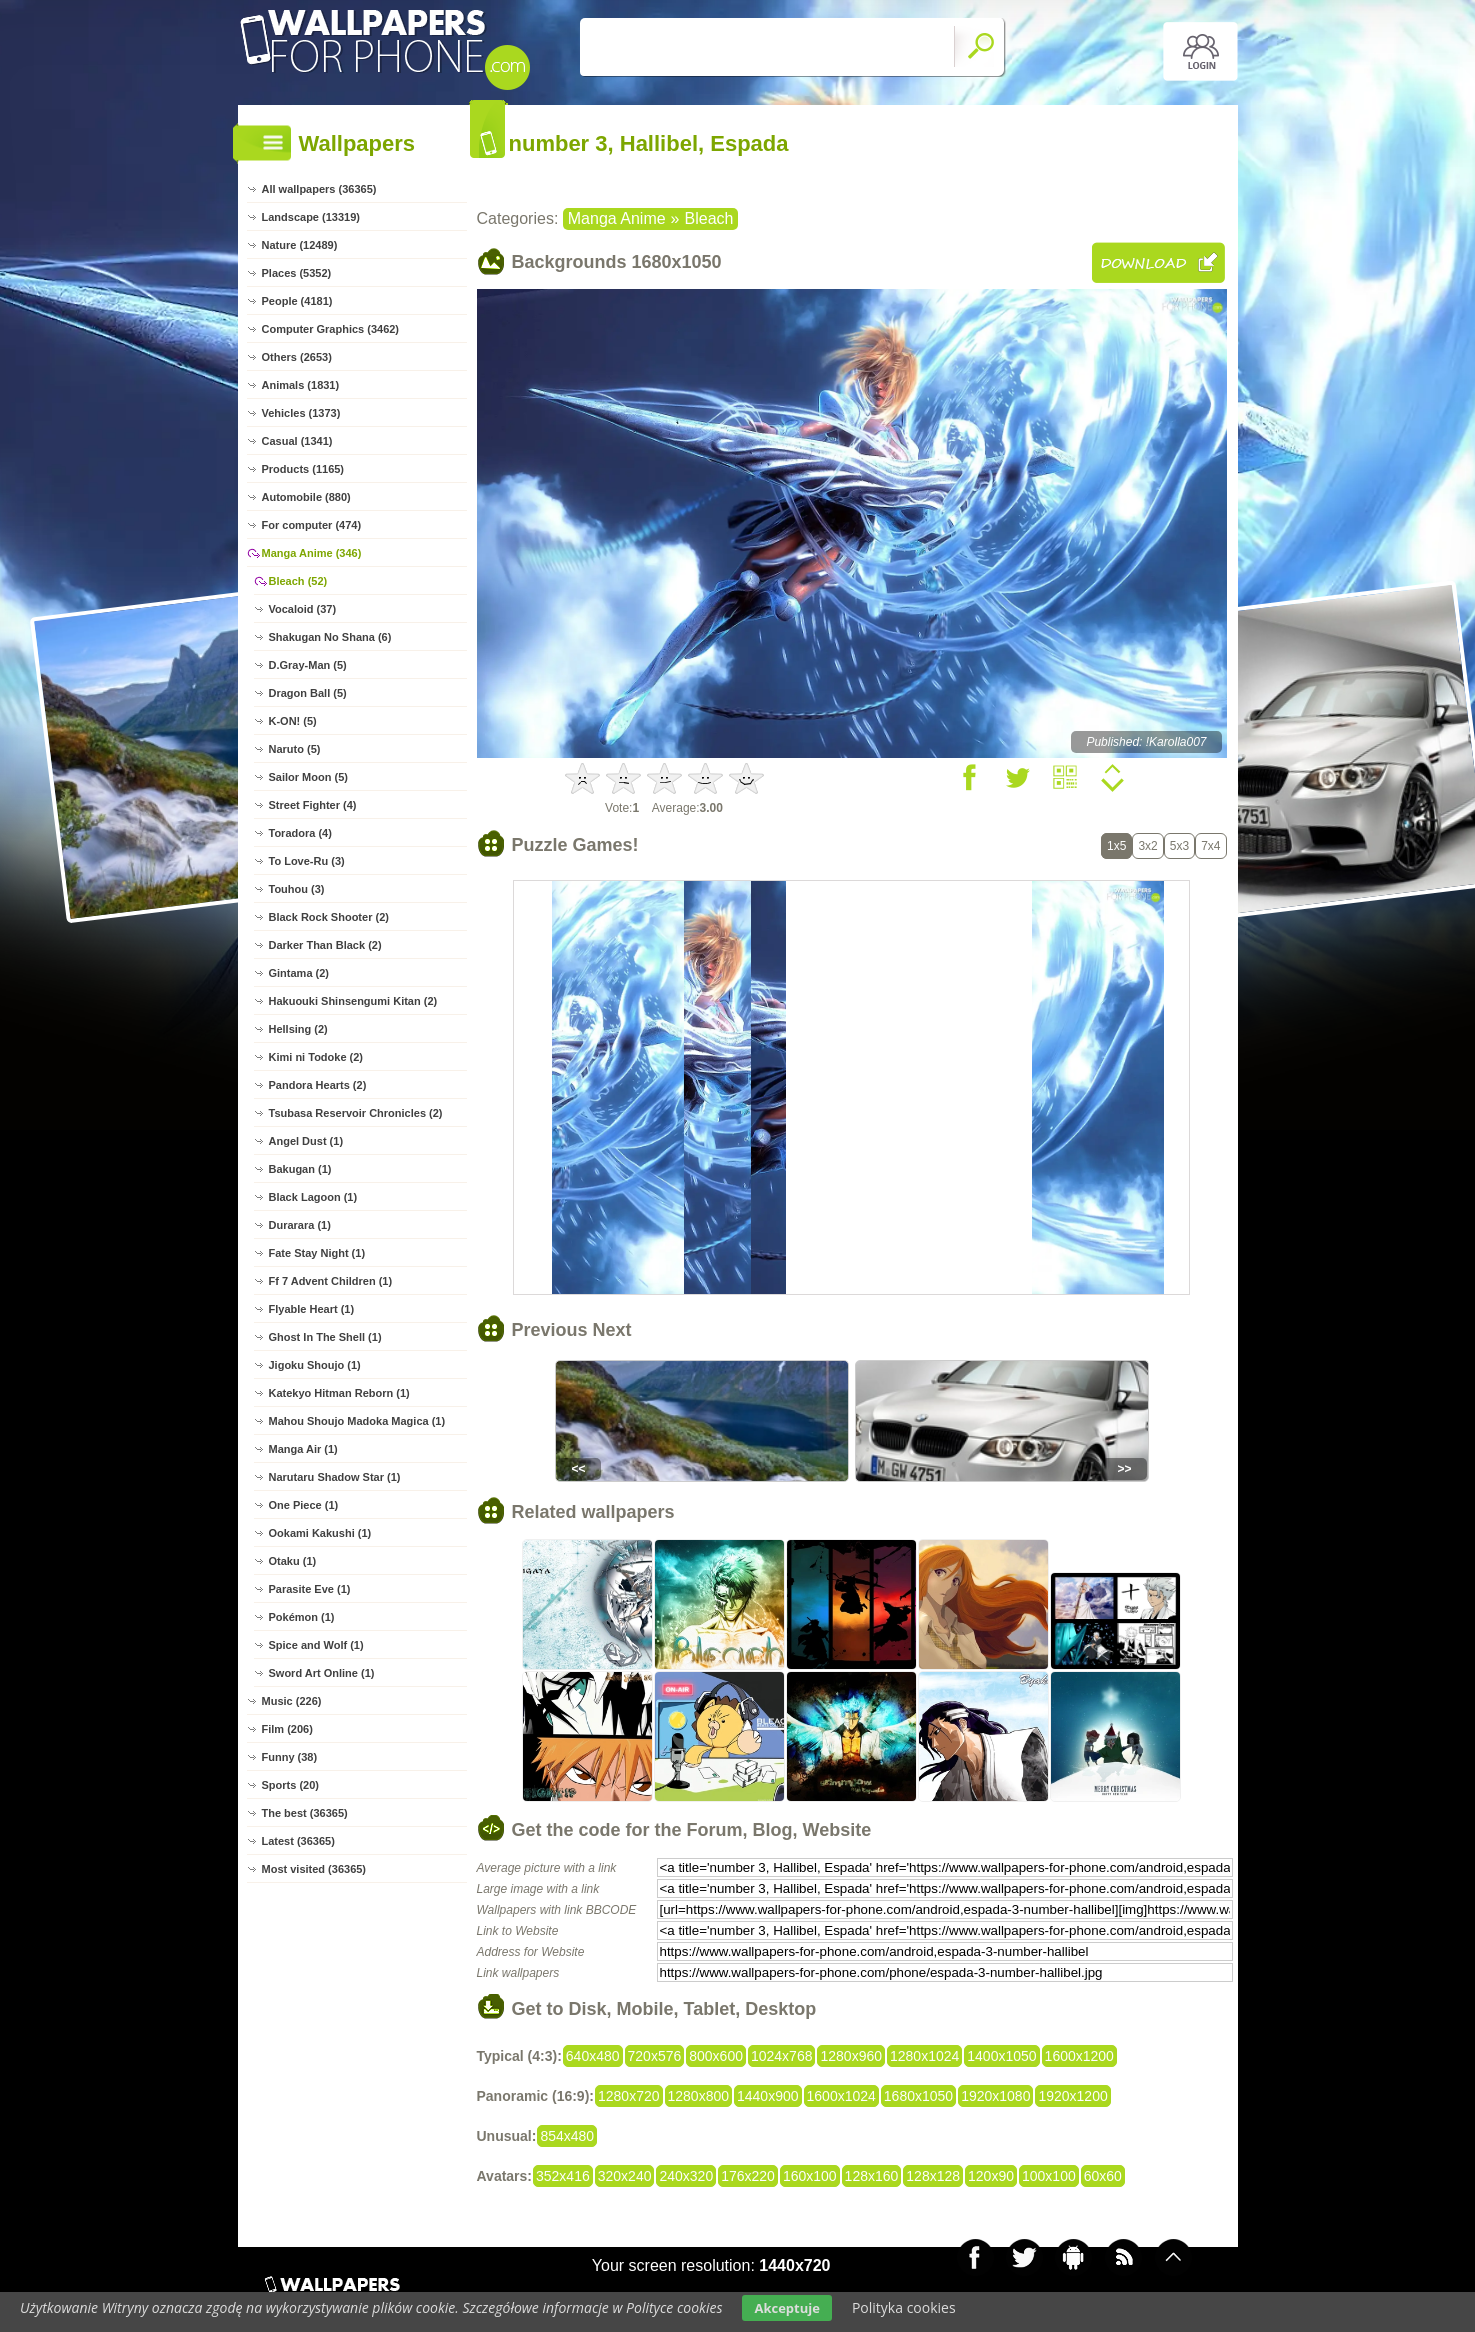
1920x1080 (995, 2096)
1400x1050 (1001, 2056)
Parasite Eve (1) (310, 1589)
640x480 (593, 2056)
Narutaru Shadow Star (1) (335, 1477)
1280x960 (851, 2056)
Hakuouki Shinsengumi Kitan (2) (353, 1001)
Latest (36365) (298, 1841)
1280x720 (629, 2096)
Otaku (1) (293, 1561)
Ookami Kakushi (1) (320, 1533)
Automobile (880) (306, 497)
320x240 (625, 2176)
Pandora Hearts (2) (318, 1085)
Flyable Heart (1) (312, 1309)
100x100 (1049, 2176)
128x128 (933, 2176)
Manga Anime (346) (312, 553)
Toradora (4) (300, 833)
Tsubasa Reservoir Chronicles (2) (356, 1113)
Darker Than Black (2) (325, 945)
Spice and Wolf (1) (316, 1645)
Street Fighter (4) (313, 805)
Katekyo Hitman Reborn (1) (339, 1393)
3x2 (1147, 846)
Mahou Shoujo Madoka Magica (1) (357, 1421)
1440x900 (768, 2096)
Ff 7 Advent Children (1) (331, 1281)
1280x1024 (924, 2056)
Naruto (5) (295, 749)
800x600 (716, 2056)
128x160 (872, 2176)
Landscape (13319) (311, 217)
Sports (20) (290, 1785)
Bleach (709, 218)
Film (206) (287, 1729)
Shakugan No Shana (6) (330, 637)
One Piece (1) (304, 1505)
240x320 (686, 2176)
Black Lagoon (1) (313, 1197)
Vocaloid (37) (303, 609)
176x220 (748, 2176)
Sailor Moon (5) (308, 777)
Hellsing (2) (298, 1029)
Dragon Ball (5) (308, 693)
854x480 (567, 2136)
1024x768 (782, 2056)
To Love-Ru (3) (307, 861)
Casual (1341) (297, 441)
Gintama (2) (299, 973)
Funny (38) (290, 1757)
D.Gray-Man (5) (308, 665)
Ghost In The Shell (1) (325, 1337)
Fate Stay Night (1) (317, 1253)
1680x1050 (918, 2096)
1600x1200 (1079, 2056)
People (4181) (297, 301)
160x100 (810, 2176)
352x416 (563, 2176)
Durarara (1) (300, 1225)
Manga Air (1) (303, 1449)
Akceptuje (786, 2308)
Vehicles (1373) (301, 413)
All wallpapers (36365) (319, 189)
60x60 (1103, 2176)
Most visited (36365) (314, 1869)
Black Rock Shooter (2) (329, 917)
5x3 (1179, 846)
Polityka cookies (904, 2307)
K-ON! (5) (293, 721)
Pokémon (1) (302, 1617)
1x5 (1116, 846)
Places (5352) (297, 273)
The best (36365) (305, 1813)
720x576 (655, 2056)
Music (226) (292, 1701)
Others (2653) (297, 357)
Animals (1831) (301, 385)
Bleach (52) (298, 581)
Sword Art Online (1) (322, 1673)
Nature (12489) (300, 245)
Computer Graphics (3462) (331, 329)
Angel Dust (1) (306, 1141)
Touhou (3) (297, 889)
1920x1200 (1072, 2096)
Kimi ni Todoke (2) (316, 1057)
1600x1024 (841, 2096)
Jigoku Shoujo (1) (315, 1365)
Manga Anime (617, 218)
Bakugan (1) (300, 1169)
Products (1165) (303, 469)
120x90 (991, 2176)
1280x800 (699, 2096)
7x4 (1210, 846)
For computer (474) (312, 525)
